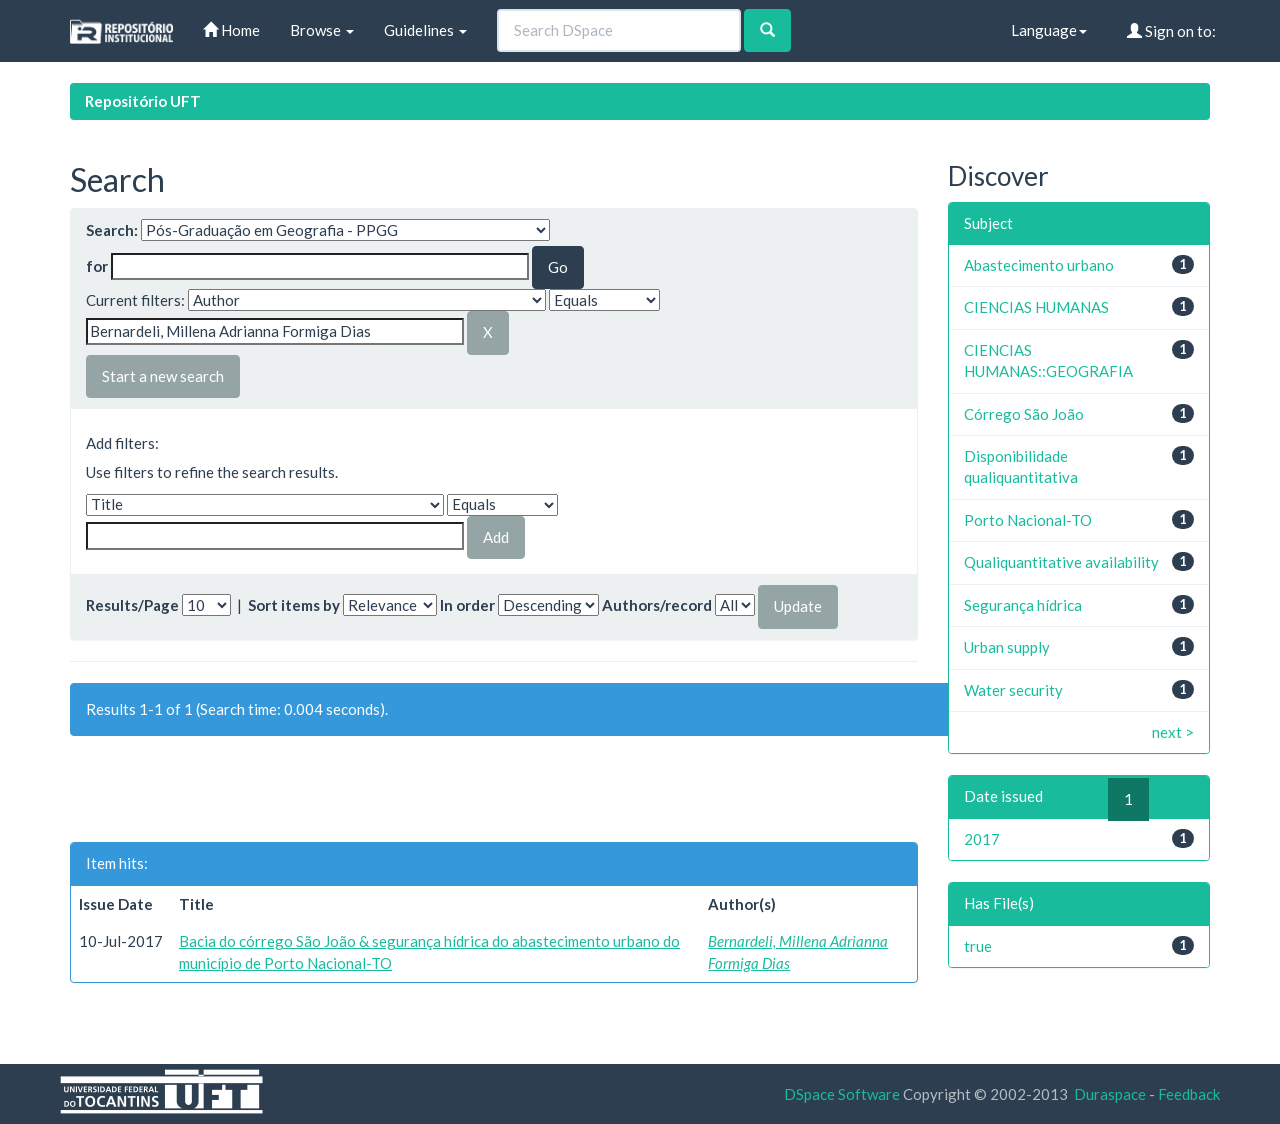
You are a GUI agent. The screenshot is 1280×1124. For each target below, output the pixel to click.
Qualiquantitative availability (1061, 562)
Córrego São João (1024, 414)
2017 (982, 839)
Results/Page (132, 605)
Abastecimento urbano (1039, 265)
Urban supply (1007, 647)
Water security (1013, 690)
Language (1049, 30)
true (978, 946)
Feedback (1189, 1094)
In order (467, 605)
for (97, 266)
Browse (322, 30)
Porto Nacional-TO (1028, 520)
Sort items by (294, 605)
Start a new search (163, 376)
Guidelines (425, 30)
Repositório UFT (143, 101)
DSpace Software (842, 1094)
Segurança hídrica (1023, 605)
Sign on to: (1171, 31)
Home (231, 30)
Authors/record (657, 605)
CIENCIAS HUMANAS (1036, 307)
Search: (112, 230)
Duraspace (1110, 1094)
